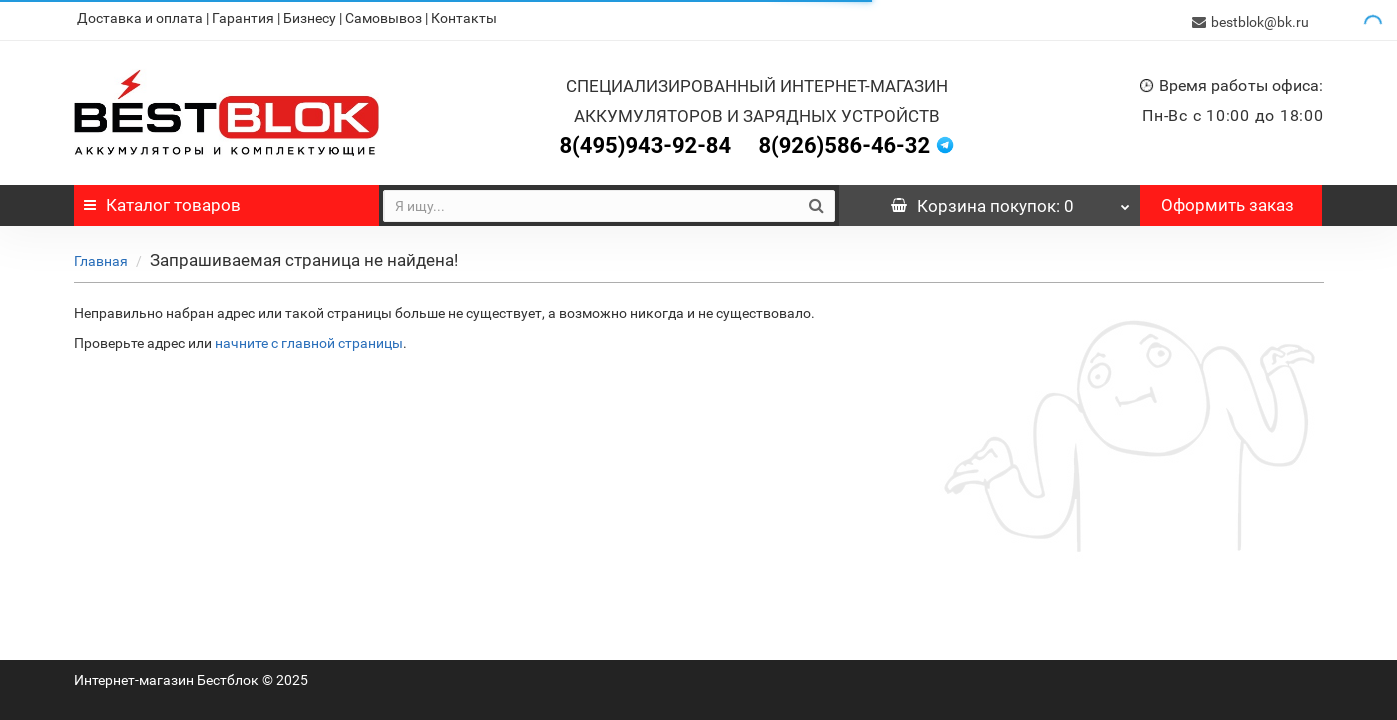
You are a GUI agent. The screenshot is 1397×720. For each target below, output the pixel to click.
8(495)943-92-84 (645, 141)
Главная (101, 257)
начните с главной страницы (309, 339)
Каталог (162, 201)
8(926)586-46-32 (844, 141)
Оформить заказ (1227, 201)
